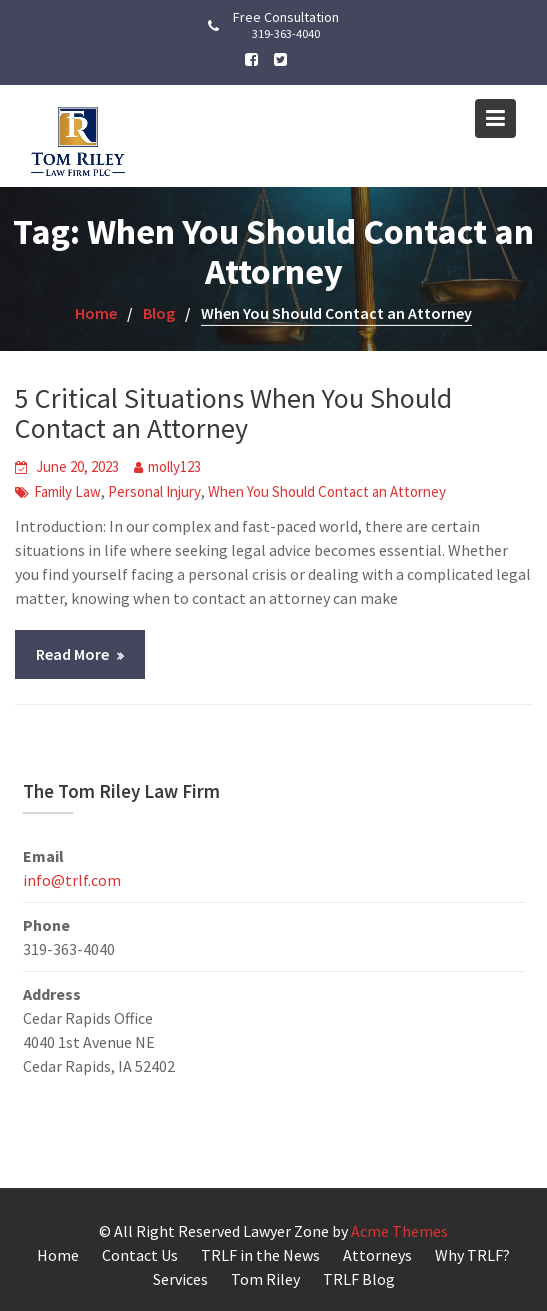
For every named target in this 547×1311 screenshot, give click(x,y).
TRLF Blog (359, 1279)
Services (180, 1279)
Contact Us (140, 1255)
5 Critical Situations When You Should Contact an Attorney (233, 413)
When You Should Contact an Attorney (327, 491)
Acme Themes (399, 1231)
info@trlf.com (72, 880)
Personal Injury (154, 491)
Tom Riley (265, 1279)
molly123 (174, 466)
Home (58, 1255)
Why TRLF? (472, 1255)
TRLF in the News (260, 1255)
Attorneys (377, 1255)
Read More (72, 654)
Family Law (67, 491)
